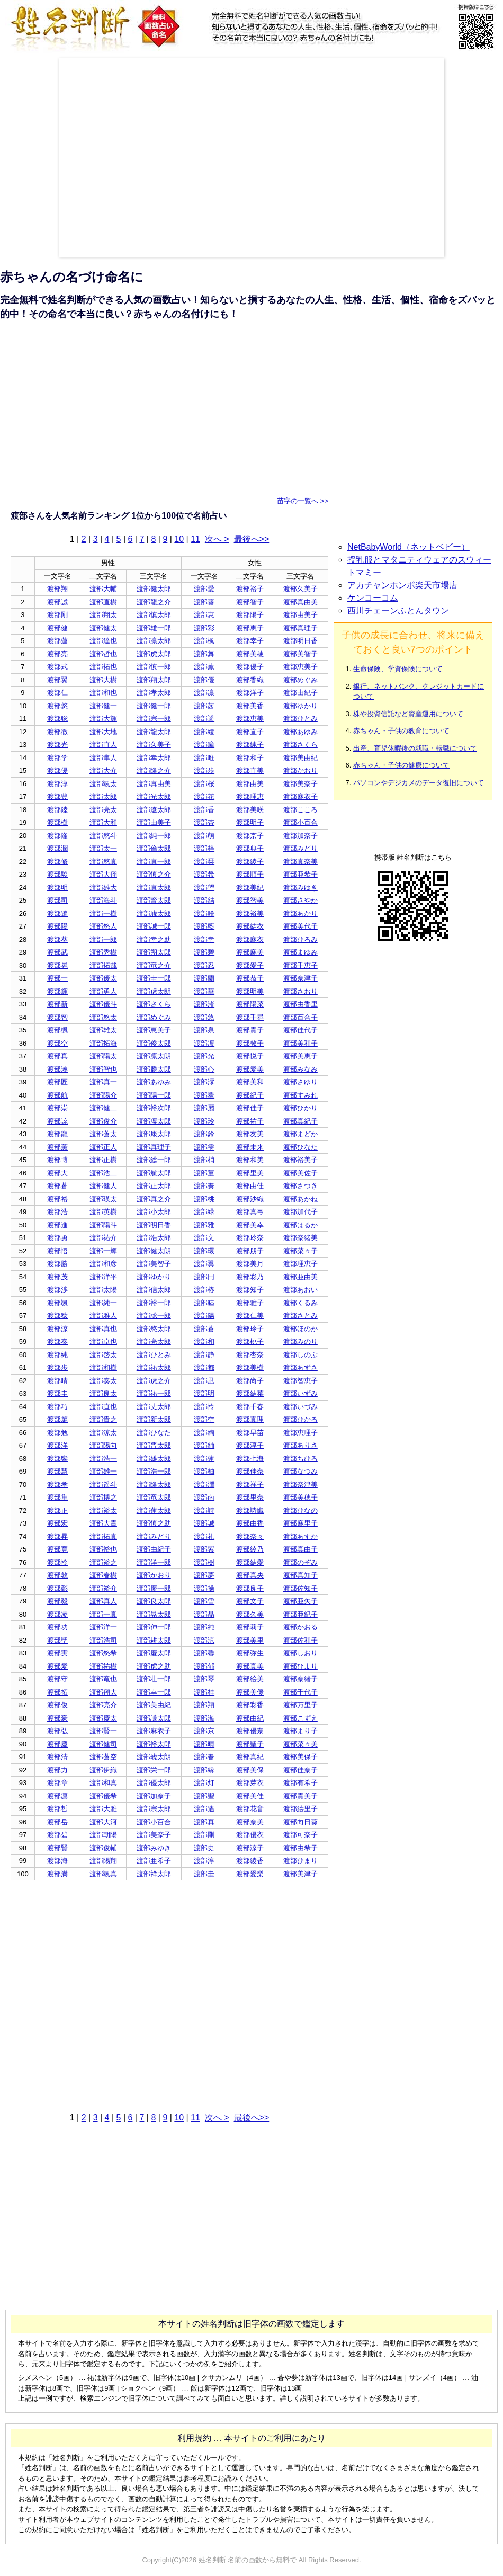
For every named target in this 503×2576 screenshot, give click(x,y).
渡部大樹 (103, 680)
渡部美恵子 (300, 1056)
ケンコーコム (372, 597)
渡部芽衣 (250, 1783)
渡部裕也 (103, 1549)
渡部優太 (103, 978)
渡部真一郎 (154, 862)
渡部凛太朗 (154, 1056)
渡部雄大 (103, 888)
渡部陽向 (103, 1445)
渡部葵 (204, 602)
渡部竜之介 (154, 965)
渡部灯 (204, 1783)
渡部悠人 (103, 926)
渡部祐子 (250, 1121)
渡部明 (57, 888)
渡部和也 (103, 693)
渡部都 (204, 1367)
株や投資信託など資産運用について (408, 714)
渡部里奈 (250, 1497)
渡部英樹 (103, 1212)
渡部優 (204, 680)
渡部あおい (300, 1290)
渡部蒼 (57, 1186)
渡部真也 (103, 1329)
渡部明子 (250, 822)
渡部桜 (204, 784)
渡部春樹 (103, 1575)
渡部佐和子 (300, 1640)
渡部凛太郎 (154, 641)
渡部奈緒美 (300, 1238)
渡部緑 (204, 1212)
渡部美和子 (300, 1043)
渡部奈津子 (300, 978)
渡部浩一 (103, 1459)
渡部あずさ (300, 1367)
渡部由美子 (300, 615)
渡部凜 (204, 1043)
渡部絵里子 (300, 1809)
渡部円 (204, 1277)
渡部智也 (103, 1069)
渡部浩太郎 (154, 1238)
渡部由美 (250, 784)
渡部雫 (204, 1147)
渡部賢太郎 (154, 900)
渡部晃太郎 (154, 1614)
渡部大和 (103, 822)
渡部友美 (250, 1134)
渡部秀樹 (103, 952)
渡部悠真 (103, 862)
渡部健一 (103, 706)
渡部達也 (103, 641)
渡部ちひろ (300, 1459)
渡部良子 (250, 1588)
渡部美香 (250, 706)
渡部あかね (300, 1199)
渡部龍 (57, 1134)
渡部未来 (250, 1147)
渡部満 (57, 1874)
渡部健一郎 (154, 706)
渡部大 (57, 1173)
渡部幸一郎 (154, 1692)
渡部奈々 (250, 1536)
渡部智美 (250, 900)
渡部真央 (250, 1575)
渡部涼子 (250, 1848)
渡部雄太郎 (154, 1459)
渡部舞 (204, 654)
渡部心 (204, 1069)
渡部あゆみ (300, 732)
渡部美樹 (250, 1367)
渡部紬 (204, 1445)
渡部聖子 (250, 1744)
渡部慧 (57, 1471)
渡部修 (57, 862)
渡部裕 (57, 1199)
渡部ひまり (300, 1861)
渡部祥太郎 (154, 1874)
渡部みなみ (300, 1069)
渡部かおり (300, 770)
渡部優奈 (250, 1731)
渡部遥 (204, 719)
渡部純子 (250, 744)
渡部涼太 (103, 1433)
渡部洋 (57, 1445)
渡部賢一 (103, 1731)
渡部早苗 (250, 1433)
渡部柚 (204, 1471)
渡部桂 (204, 1692)
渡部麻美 (250, 952)
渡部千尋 (250, 1017)
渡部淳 (57, 784)
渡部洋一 (103, 1627)
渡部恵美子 (300, 667)
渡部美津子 (300, 1874)
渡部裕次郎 (154, 1108)
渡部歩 (204, 770)
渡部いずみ (300, 1393)
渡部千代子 (300, 1692)
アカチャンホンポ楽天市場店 (402, 585)
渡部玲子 (250, 1329)
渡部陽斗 (103, 1225)
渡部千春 (250, 1407)
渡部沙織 (250, 1199)
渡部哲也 (103, 654)
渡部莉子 (250, 1627)
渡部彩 (204, 628)
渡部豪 (57, 1718)
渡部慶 (57, 1744)
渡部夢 (204, 1575)
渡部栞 (204, 862)
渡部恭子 (250, 978)
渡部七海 (250, 1459)
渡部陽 (57, 926)
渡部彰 (57, 1588)
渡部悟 (57, 1251)
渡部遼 (57, 913)
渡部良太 (103, 1393)
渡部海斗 (103, 900)
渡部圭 (57, 1393)
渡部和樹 (103, 1367)
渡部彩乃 (250, 1277)
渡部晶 (204, 1614)
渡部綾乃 (250, 1549)
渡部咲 (204, 913)
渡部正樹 (103, 1160)
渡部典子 (250, 848)
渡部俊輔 (103, 1848)
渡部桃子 (250, 1341)
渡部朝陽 (103, 1835)
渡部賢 (57, 1848)
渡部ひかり (300, 1108)
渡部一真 (103, 1614)
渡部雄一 (103, 1471)
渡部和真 (103, 1783)
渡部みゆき (300, 888)
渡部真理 (250, 1419)
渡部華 (204, 991)
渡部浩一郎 (154, 1471)
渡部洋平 (103, 1277)
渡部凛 (204, 693)
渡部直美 (250, 770)
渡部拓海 (103, 1043)
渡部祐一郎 (154, 1393)
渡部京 (204, 1731)
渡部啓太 (103, 1355)
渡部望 (204, 888)
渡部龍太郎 (154, 732)
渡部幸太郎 (154, 758)
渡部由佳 (250, 1186)
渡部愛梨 (250, 1874)
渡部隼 (57, 1497)
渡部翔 (57, 589)
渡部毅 (57, 1601)
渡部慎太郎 (154, 615)
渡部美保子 (300, 1757)
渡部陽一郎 (154, 1095)
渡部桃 (204, 1199)
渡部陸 (57, 810)
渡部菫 (204, 1173)
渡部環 (204, 1251)
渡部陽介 (103, 1095)
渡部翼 (57, 680)
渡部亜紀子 (300, 1614)
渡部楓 (204, 641)
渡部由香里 (300, 1004)
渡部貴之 (103, 1419)
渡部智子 (250, 602)
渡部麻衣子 (300, 796)
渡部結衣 (250, 926)
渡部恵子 (250, 628)
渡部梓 (204, 848)
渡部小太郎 (154, 1212)
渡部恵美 (250, 719)
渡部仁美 (250, 1316)
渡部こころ (300, 810)
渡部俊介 (103, 1121)
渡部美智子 (300, 654)
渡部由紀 (250, 1718)
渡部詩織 (250, 1510)
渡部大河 (103, 1822)
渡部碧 (204, 952)
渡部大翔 (103, 874)
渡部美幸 (250, 1225)
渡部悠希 (103, 1653)
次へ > (217, 538)
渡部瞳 (204, 744)
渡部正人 (103, 1147)
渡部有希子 (300, 1783)
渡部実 (57, 1653)
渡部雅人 (103, 1316)
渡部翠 (204, 1095)
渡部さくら (300, 744)
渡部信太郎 (154, 1290)
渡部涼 (57, 1329)
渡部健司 (103, 1744)
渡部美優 (250, 1692)
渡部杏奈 (250, 1355)
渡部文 (204, 1238)
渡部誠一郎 (154, 926)
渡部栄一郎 (154, 1770)
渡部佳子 (250, 1108)
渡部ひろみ (300, 939)
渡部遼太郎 (154, 810)
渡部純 (57, 1355)
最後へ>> (252, 538)
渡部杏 (204, 822)
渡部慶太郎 (154, 1653)
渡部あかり (300, 913)
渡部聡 (57, 719)
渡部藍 (204, 926)
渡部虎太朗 (154, 991)
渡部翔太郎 (154, 680)
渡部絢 (204, 1433)
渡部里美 (250, 1173)
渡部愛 (204, 589)
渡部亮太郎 (154, 1341)
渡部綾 (204, 732)
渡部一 (57, 978)
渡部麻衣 (250, 939)
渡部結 (204, 900)
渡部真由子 (300, 1549)
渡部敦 (57, 1575)
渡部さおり (300, 991)
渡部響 (57, 1459)
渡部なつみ (300, 1471)
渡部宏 (57, 1523)
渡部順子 (250, 874)
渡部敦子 (250, 1043)
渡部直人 (103, 744)
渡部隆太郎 (154, 1484)
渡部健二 (103, 1108)
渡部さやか (300, 900)
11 (195, 538)
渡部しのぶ (300, 1355)
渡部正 (57, 1510)
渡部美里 (250, 1640)
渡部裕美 (250, 913)
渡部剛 (57, 615)
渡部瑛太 (103, 1199)
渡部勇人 (103, 991)
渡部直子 (250, 732)
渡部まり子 (300, 1731)
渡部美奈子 (300, 784)
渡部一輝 (103, 1251)
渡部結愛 (250, 1562)
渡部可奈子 (300, 1835)
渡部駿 (57, 874)
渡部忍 (204, 965)
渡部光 (57, 744)
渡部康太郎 (154, 1134)
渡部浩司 (103, 1640)
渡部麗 (204, 1108)
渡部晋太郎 (154, 1445)
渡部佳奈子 (300, 1770)
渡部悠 (57, 706)
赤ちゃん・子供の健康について (401, 765)
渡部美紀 (250, 888)
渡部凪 (204, 1381)
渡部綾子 (250, 862)
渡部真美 (250, 1666)
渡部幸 (204, 939)
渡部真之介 (154, 1199)
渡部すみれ (300, 1095)
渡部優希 (103, 1796)
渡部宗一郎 (154, 719)
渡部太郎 (103, 796)
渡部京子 (250, 836)
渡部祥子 (250, 1484)
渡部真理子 (300, 628)
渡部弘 (57, 1731)
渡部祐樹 (103, 1666)
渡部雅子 (250, 1303)
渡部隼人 (103, 758)
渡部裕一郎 (154, 1303)
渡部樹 (57, 822)
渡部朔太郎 (154, 952)
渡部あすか (300, 1536)
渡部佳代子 (300, 1030)
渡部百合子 (300, 1017)
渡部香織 (250, 680)
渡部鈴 (204, 1134)
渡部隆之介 (154, 770)
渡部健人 (103, 1186)
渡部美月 (250, 1264)
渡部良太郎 (154, 1601)
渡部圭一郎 (154, 978)
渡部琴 (204, 1679)
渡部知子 (250, 1290)
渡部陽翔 (103, 1861)
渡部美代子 (300, 926)
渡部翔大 (103, 1692)
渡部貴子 (250, 1030)
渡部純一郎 (154, 836)
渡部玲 (204, 1121)
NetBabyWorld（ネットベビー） (408, 546)
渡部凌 (57, 1614)
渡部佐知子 (300, 1588)
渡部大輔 (103, 589)
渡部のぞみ (300, 1562)
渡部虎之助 (154, 1666)
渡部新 (57, 1004)
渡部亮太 (103, 810)
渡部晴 (57, 1381)
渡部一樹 (103, 913)
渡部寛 (57, 1549)
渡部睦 (204, 1303)
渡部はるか (300, 1225)
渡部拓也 (103, 667)
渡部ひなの (300, 1510)
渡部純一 (103, 1303)
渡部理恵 (250, 796)
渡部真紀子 (300, 1121)
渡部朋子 (250, 1251)
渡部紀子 (250, 1095)
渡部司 (57, 900)
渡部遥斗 (103, 1484)
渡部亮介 (103, 1705)
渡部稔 (57, 1316)
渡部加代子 (300, 1212)
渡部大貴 (103, 1523)
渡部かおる (300, 1627)
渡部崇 (57, 1108)
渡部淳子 (250, 1445)
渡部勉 (57, 1433)
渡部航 (57, 1095)
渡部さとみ (300, 1316)
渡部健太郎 (154, 589)
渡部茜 (204, 706)
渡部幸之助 (154, 939)
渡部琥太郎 (154, 913)
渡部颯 (57, 1303)
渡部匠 (57, 1082)
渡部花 (204, 796)
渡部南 (204, 1497)
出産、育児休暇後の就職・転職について (415, 748)
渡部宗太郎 (154, 1809)
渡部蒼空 (103, 1757)
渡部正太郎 (154, 1186)
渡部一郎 (103, 939)
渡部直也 (103, 1407)
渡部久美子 (300, 589)
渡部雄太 (103, 1030)
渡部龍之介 (154, 602)
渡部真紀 (250, 1757)
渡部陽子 (250, 615)
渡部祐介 (103, 1238)
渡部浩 (57, 1212)
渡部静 (204, 1355)
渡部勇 (57, 1238)
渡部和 (204, 1341)
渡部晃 (57, 965)
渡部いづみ (300, 1407)
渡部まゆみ (300, 952)
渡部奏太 (103, 1381)
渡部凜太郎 (154, 1121)
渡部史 (204, 1848)
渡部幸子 (250, 641)
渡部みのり (300, 1341)
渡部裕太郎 (154, 1744)
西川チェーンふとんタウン (398, 610)
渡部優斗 (103, 1004)
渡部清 (57, 1757)
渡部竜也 (103, 1679)
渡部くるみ (300, 1303)
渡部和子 (250, 758)
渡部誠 (57, 602)
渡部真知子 (300, 1575)
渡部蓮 (57, 641)
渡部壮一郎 (154, 1679)
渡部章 (57, 1783)
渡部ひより (300, 1666)
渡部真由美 (300, 602)
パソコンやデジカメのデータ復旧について (418, 783)
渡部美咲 (250, 810)
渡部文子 (250, 1601)
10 (179, 538)
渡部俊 (57, 1705)
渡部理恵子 (300, 1264)
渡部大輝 (103, 719)
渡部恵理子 (300, 1433)
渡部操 (204, 1588)
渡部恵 (204, 615)
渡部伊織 (103, 1770)
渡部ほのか (300, 1329)
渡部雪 (204, 1601)
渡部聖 (57, 1640)
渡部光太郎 (154, 796)
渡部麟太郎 (154, 1069)
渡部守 (57, 1679)
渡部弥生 (250, 1653)
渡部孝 (57, 1484)
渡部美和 (250, 1082)
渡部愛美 (250, 1069)
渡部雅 (204, 1225)
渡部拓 (57, 1692)
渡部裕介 (103, 1588)
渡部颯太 (103, 784)
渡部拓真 (103, 1536)
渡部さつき (300, 1186)
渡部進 (57, 1225)
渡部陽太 (103, 1056)
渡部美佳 (250, 1796)
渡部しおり (300, 1653)
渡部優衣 (250, 1835)
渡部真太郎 (154, 888)
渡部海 (204, 1718)
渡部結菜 (250, 1393)
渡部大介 (103, 770)
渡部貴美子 (300, 1796)
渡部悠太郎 (154, 1329)
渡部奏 (204, 1186)
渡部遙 (204, 1809)
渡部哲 (57, 1809)
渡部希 (204, 874)
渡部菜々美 (300, 1744)
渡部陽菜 (250, 1004)
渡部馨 (204, 1653)
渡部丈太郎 (154, 1407)
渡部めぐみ (300, 680)
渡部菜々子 (300, 1251)
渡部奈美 (250, 1822)
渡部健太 (103, 628)
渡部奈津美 (300, 1484)
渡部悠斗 (103, 836)
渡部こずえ (300, 1718)
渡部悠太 (103, 1017)
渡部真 (57, 1056)
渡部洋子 (250, 693)
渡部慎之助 (154, 1523)
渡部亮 (57, 654)
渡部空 (57, 1043)
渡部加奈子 (300, 836)
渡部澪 (204, 1082)
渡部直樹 (103, 602)
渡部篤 (57, 1419)
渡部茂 (57, 1277)
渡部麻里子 (300, 1523)
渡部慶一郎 (154, 1588)
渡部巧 (57, 1407)
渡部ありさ (300, 1445)
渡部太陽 (103, 1290)
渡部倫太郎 (154, 848)
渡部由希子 (300, 1848)
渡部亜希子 (300, 874)
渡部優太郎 (154, 1783)
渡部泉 (204, 1030)
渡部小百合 (300, 822)
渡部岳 (57, 1822)
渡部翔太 (103, 615)
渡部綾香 (250, 1861)
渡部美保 (250, 1770)
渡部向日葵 (300, 1822)
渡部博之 (103, 1497)
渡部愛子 (250, 965)
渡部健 (57, 628)
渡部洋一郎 (154, 1562)
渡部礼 (204, 1536)
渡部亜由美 (300, 1277)
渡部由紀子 (300, 693)
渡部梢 (204, 1160)
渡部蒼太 (103, 1134)
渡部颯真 (103, 1874)
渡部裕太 (103, 1510)
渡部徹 (57, 732)
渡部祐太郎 (154, 1367)
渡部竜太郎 (154, 1497)
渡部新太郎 (154, 1419)
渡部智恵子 (300, 1381)
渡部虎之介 (154, 1381)
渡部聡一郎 (154, 1316)
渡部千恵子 (300, 965)
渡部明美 (250, 991)
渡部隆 (57, 836)
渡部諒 (57, 1121)
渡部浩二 (103, 1173)
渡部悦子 (250, 1056)
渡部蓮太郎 (154, 1510)
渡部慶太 (103, 1718)
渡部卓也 (103, 1341)
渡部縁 (204, 1770)
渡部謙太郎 (154, 1718)
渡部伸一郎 (154, 1627)
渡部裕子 (250, 589)
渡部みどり (300, 848)
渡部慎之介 (154, 874)
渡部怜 (204, 1407)
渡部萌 (204, 836)
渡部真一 (103, 1082)
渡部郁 (204, 1666)
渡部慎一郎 (154, 667)
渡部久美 (250, 1614)
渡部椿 (204, 1290)
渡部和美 (250, 1160)
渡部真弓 (250, 1212)
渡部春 (204, 1757)
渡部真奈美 (300, 862)
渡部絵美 (250, 1679)
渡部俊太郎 (154, 1043)
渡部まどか (300, 1134)
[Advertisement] (99, 157)
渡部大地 (103, 732)
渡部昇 (57, 1536)
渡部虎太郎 (154, 654)
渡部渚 (204, 1004)
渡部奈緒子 (300, 1679)
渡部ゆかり (300, 706)
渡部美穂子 (300, 1497)
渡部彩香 (250, 1705)
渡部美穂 (250, 654)
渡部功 (57, 1627)
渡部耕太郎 (154, 1640)
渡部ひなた (300, 1147)
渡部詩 (204, 1510)
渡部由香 (250, 1523)
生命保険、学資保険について (398, 669)
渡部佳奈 (250, 1471)
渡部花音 (250, 1809)
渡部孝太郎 (154, 693)
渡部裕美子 (300, 1160)
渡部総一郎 (154, 1160)
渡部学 (57, 758)
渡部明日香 (300, 641)
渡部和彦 (103, 1264)
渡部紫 (204, 1549)
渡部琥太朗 (154, 1757)
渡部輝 (57, 991)
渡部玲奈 (250, 1238)
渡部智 (57, 1017)
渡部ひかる (300, 1419)
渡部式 (57, 667)
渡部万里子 (300, 1705)
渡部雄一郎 (154, 628)
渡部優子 (250, 667)
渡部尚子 (250, 1381)
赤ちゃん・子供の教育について (401, 731)
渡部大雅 (103, 1809)
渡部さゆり (300, 1082)
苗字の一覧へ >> (302, 501)
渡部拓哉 (103, 965)
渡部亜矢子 (300, 1601)
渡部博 (57, 1160)
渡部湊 (57, 1069)
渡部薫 (204, 667)
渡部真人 (103, 1601)
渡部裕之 (103, 1562)
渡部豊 (57, 796)
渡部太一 (103, 848)
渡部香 (204, 810)
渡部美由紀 (300, 758)
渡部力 (57, 1770)
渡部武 (57, 952)
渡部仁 (57, 693)
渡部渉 (57, 1290)
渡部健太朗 (154, 1251)
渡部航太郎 (154, 1173)
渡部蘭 (204, 978)
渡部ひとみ (300, 719)
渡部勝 (57, 1264)
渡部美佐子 (300, 1173)
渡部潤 (57, 848)
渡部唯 (204, 758)
